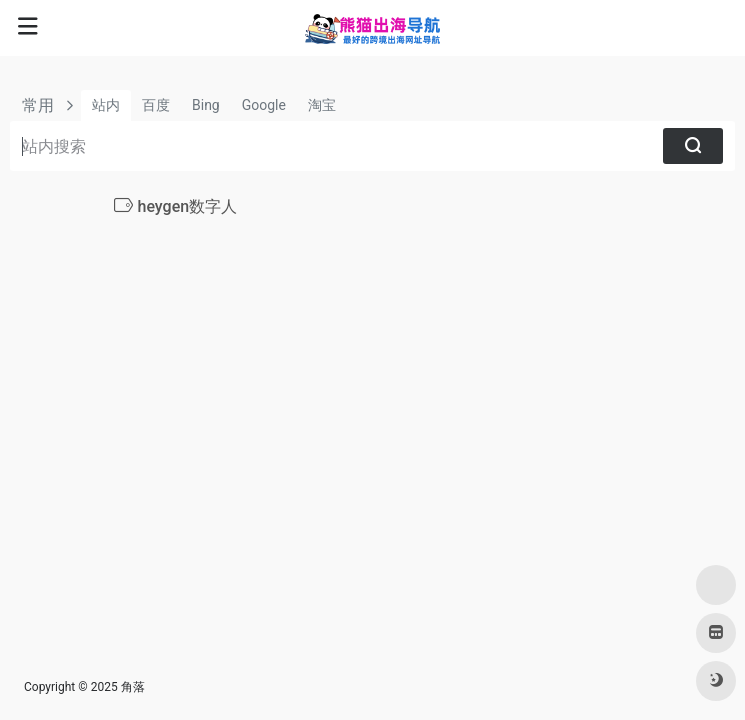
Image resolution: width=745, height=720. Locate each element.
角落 (133, 687)
